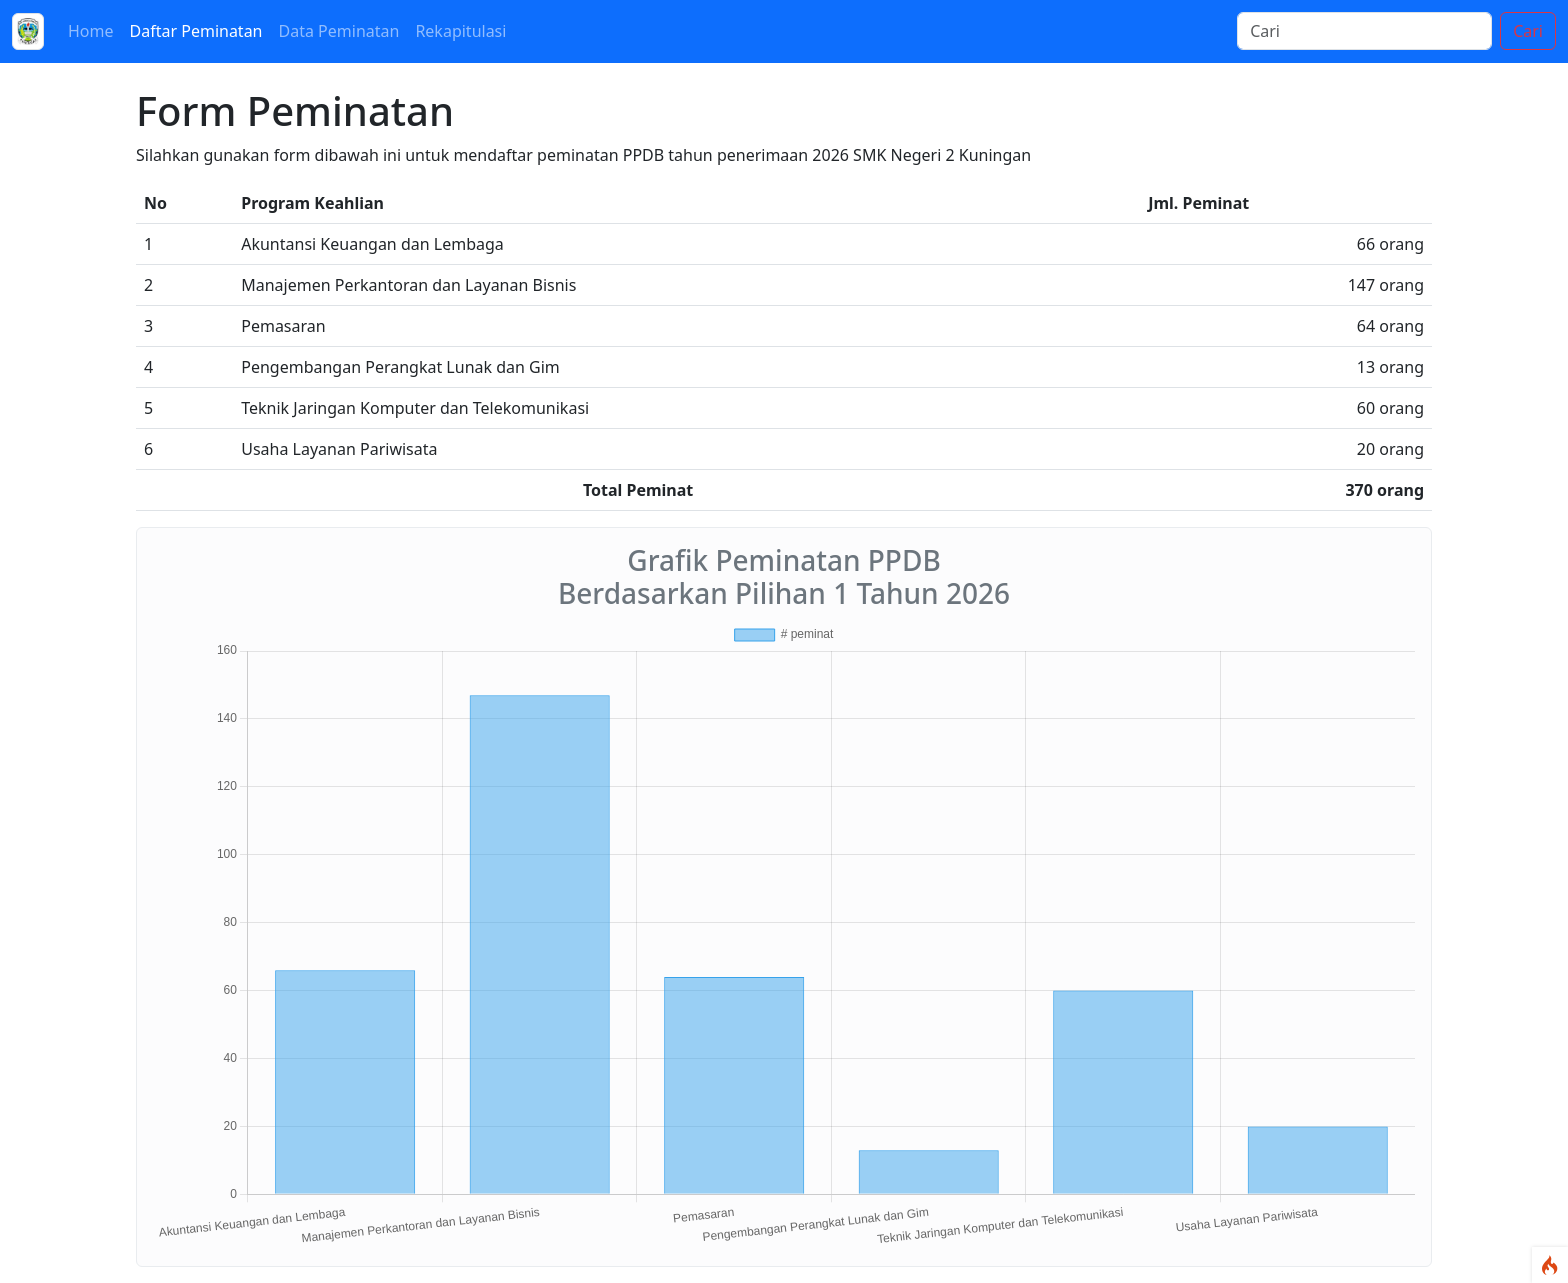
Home (91, 31)
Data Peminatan (339, 31)
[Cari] (1364, 31)
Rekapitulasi (460, 31)
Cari (1528, 31)
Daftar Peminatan (196, 31)
